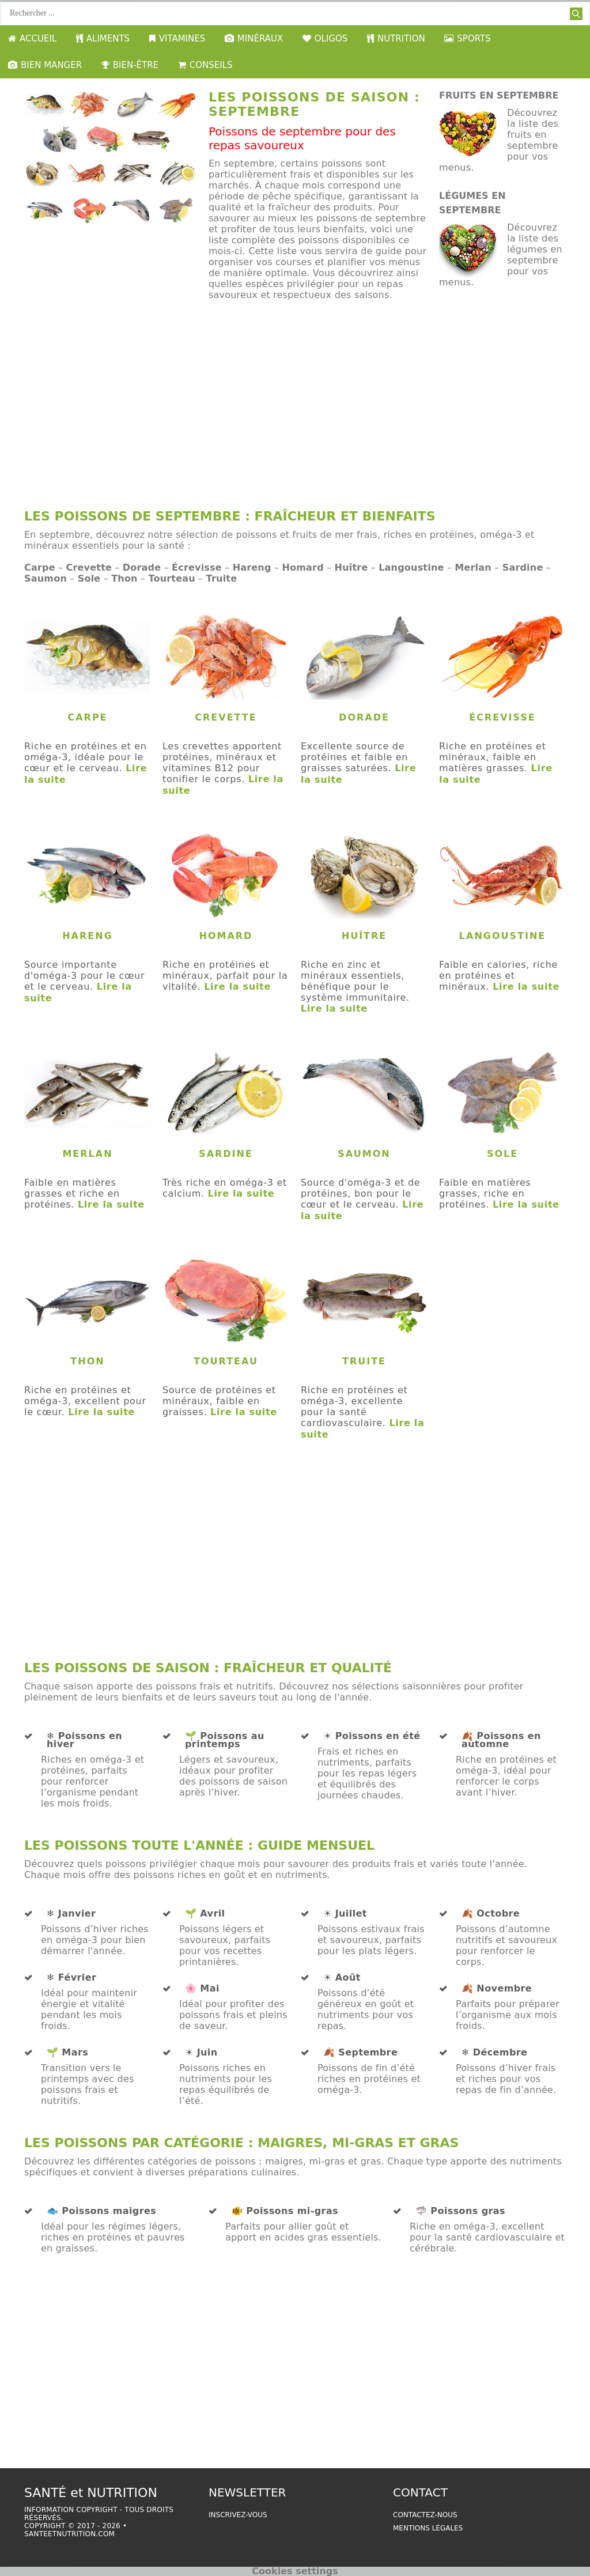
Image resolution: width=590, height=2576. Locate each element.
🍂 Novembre (497, 1989)
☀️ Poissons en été (372, 1736)
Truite (221, 578)
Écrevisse (197, 567)
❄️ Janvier (71, 1914)
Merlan (473, 567)
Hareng (252, 567)
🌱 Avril (205, 1914)
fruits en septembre (498, 95)
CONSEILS (205, 65)
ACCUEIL (32, 38)
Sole (89, 578)
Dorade (142, 567)
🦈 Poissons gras (460, 2211)
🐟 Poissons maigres (101, 2211)
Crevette (89, 567)
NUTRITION (396, 38)
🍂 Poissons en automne (501, 1740)
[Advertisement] (295, 410)
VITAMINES (177, 38)
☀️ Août (342, 1978)
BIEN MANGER (45, 65)
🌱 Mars (67, 2053)
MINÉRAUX (254, 38)
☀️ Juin (201, 2053)
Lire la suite (237, 986)
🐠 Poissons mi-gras (284, 2211)
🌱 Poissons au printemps (224, 1740)
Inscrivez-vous (238, 2515)
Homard (302, 567)
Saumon (45, 578)
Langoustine (411, 567)
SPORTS (467, 38)
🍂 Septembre (360, 2053)
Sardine (522, 567)
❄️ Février (71, 1978)
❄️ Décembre (494, 2053)
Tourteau (171, 578)
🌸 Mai (202, 1989)
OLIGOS (325, 38)
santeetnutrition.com (69, 2534)
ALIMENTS (103, 38)
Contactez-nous (425, 2515)
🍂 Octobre (491, 1914)
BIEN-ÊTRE (129, 65)
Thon (124, 578)
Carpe (39, 567)
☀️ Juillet (345, 1914)
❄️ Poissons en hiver (84, 1740)
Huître (351, 567)
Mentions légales (428, 2528)
